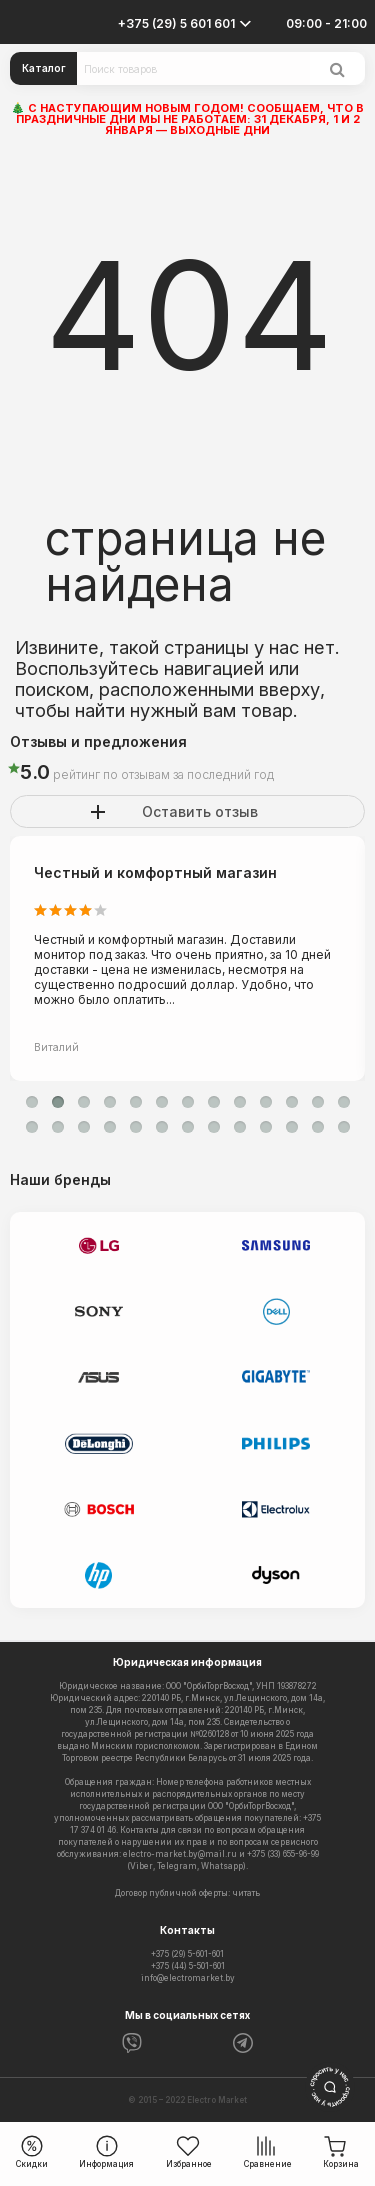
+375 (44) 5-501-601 (188, 1966)
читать (246, 1893)
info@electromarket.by (188, 1978)
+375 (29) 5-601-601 (187, 1954)
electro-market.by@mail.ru (180, 1854)
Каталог (44, 68)
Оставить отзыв (200, 811)
